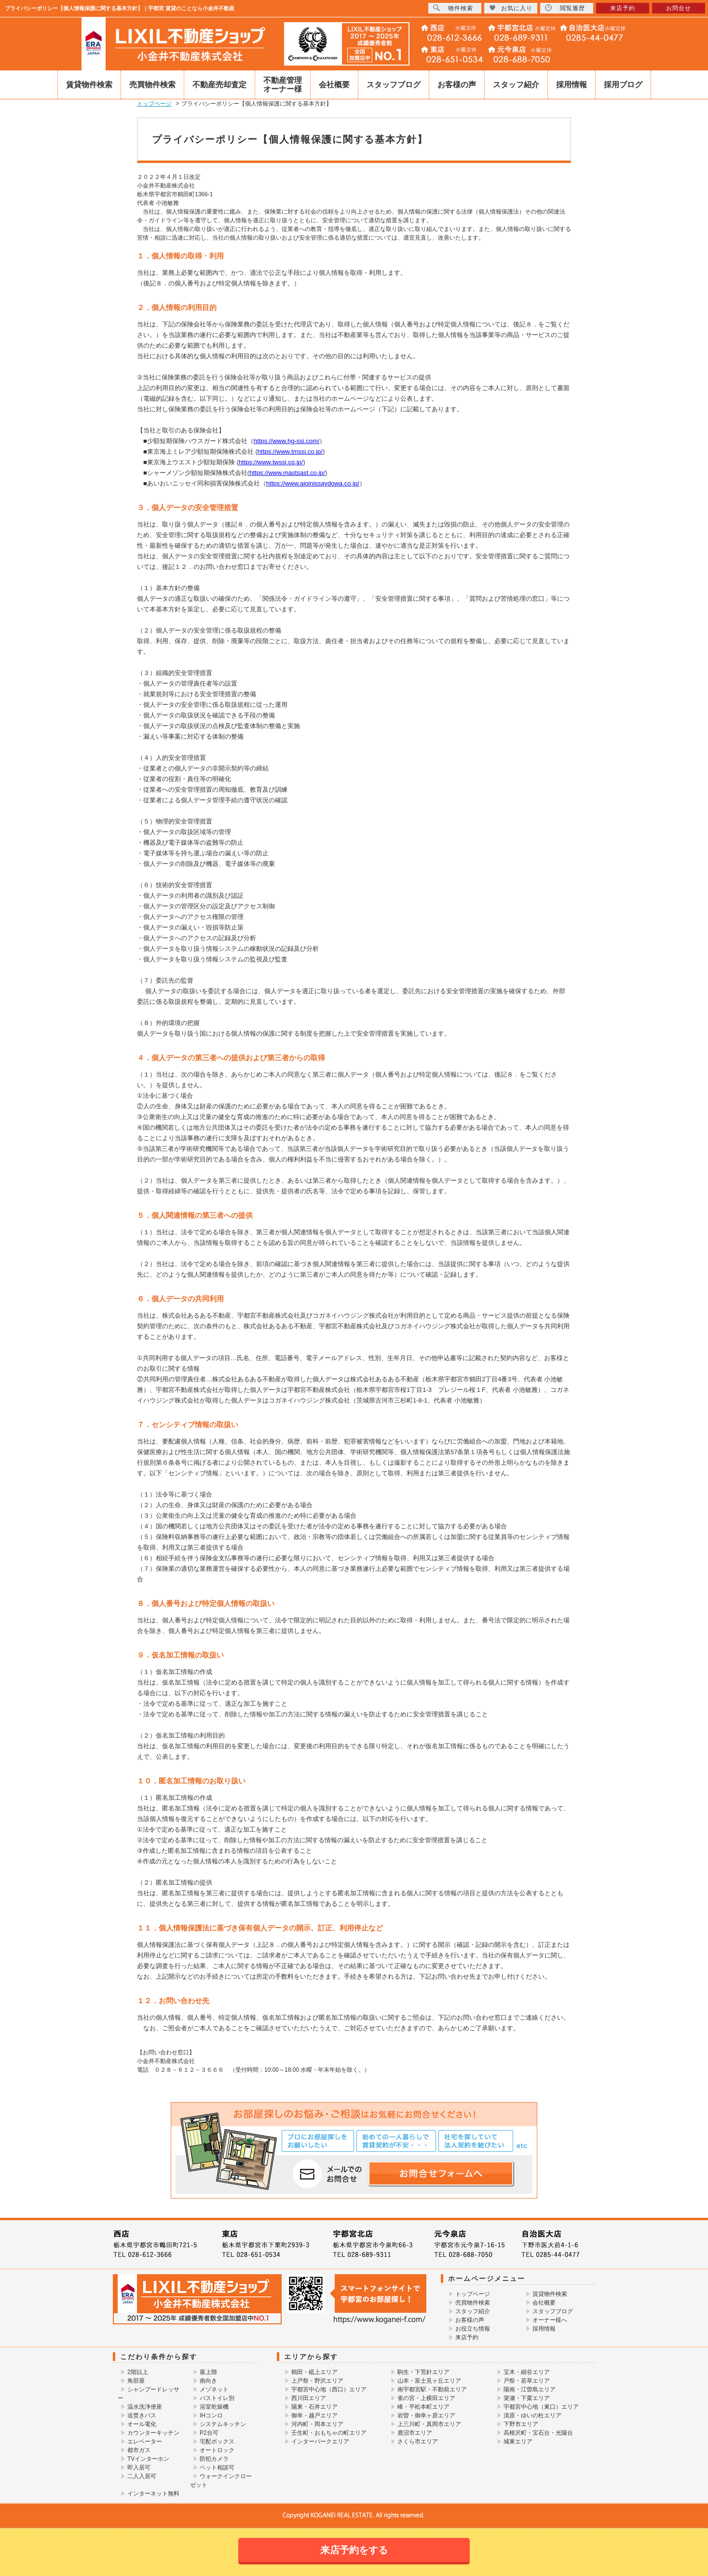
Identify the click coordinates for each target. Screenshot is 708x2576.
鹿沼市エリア (414, 2432)
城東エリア (518, 2441)
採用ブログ (623, 85)
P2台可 (209, 2432)
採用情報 (571, 85)
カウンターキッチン (153, 2432)
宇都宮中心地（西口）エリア (329, 2389)
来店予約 (466, 2337)
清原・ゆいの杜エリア (532, 2415)
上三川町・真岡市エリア (429, 2424)
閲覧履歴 (565, 8)
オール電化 (141, 2424)
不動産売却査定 (219, 85)
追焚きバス (141, 2415)
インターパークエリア (320, 2441)
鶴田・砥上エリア (314, 2372)
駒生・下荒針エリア (423, 2372)
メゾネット (214, 2389)
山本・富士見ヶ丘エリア (429, 2380)
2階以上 (137, 2372)
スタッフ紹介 (516, 85)
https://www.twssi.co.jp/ (271, 462)
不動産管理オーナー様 (282, 84)
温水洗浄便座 (144, 2406)
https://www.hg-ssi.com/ (287, 441)
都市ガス (138, 2450)
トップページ (472, 2294)
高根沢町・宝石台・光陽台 (538, 2432)
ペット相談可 (217, 2467)
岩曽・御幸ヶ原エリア (426, 2415)
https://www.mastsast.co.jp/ (287, 472)
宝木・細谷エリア (527, 2372)
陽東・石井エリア (314, 2406)
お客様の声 (456, 85)
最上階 (208, 2372)
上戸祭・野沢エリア (317, 2380)
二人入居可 (141, 2476)
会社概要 (334, 85)
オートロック (217, 2450)
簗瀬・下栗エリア (527, 2398)
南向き (208, 2380)
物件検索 (453, 8)
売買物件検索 (152, 85)
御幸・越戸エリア (314, 2415)
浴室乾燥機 (214, 2406)
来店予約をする (354, 2550)
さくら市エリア (417, 2441)
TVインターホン (148, 2458)
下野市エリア (521, 2424)
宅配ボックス (217, 2441)
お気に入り (510, 8)
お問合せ (678, 8)
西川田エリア (308, 2398)
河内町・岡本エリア (317, 2424)
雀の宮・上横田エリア (426, 2398)
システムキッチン (223, 2424)
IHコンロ (211, 2415)
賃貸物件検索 (89, 85)
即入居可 (138, 2467)
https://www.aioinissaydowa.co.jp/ (312, 483)
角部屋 (136, 2380)
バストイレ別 (217, 2398)
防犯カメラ (214, 2458)
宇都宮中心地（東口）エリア (541, 2406)
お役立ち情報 (472, 2328)
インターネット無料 (153, 2493)
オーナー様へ (549, 2320)
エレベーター (144, 2441)
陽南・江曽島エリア (530, 2389)
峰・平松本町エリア (423, 2406)
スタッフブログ (394, 85)
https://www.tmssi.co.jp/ (290, 451)
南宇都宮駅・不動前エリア (432, 2389)
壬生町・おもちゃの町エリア (329, 2432)
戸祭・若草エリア (527, 2380)
